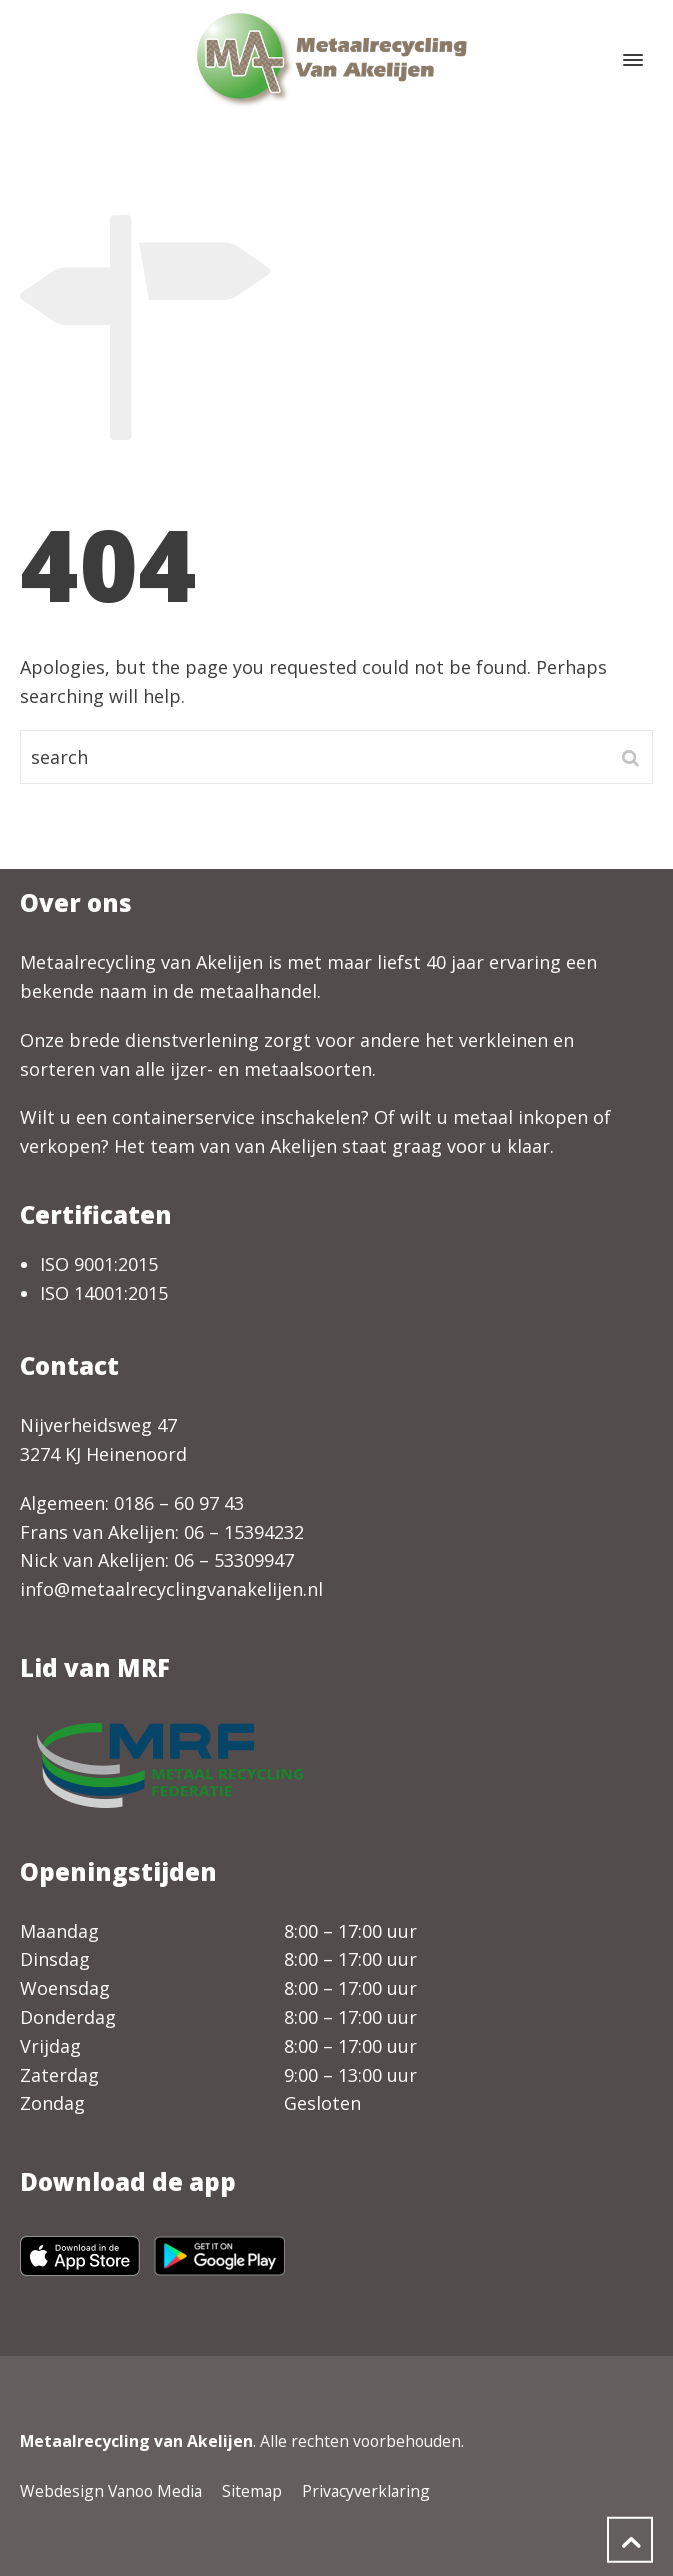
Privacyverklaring (366, 2491)
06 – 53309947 (234, 1560)
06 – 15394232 (244, 1532)
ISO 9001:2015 (99, 1264)
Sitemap (252, 2491)
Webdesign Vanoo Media (111, 2491)
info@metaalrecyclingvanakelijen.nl (171, 1589)
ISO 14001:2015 (104, 1293)
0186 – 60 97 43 (179, 1503)
